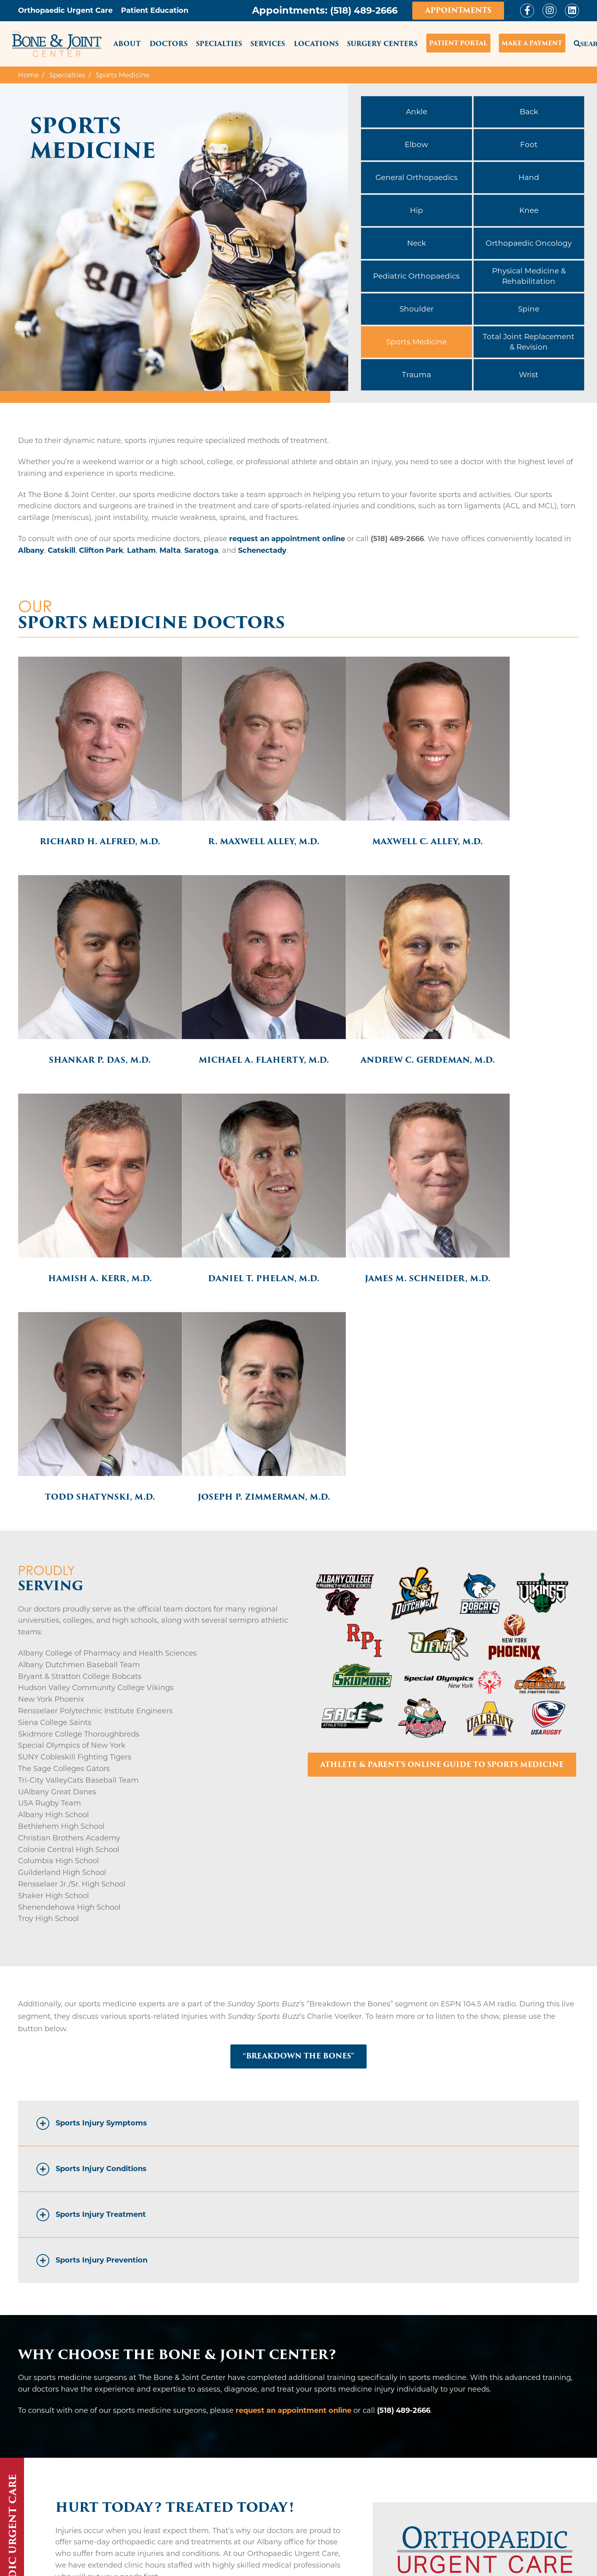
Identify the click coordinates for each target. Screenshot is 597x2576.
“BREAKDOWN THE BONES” (299, 1786)
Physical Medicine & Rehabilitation (529, 276)
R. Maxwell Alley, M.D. (228, 817)
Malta (170, 550)
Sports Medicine (416, 341)
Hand (528, 177)
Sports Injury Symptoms (101, 1853)
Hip (416, 210)
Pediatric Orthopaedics (416, 276)
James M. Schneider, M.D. (88, 1217)
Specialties (219, 43)
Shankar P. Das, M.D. (509, 817)
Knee (529, 210)
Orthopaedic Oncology (529, 243)
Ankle (416, 111)
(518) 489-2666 (361, 10)
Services (267, 43)
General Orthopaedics (416, 177)
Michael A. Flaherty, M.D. (88, 1017)
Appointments (458, 10)
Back (529, 111)
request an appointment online (287, 538)
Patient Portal (458, 43)
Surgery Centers (382, 43)
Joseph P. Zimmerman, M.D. (369, 1222)
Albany (31, 550)
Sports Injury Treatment (101, 1944)
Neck (416, 243)
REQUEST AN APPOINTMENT (513, 2501)
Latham (141, 550)
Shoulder (416, 308)
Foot (529, 144)
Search (576, 42)
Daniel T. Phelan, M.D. (509, 1012)
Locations (316, 43)
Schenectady (262, 550)
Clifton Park (101, 550)
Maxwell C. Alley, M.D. (368, 817)
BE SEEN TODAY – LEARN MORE (131, 2334)
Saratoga (201, 550)
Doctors (168, 43)
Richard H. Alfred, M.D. (88, 817)
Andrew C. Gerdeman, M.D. (228, 1017)
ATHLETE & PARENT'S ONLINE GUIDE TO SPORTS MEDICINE (442, 1494)
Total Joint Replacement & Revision (529, 342)
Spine (528, 308)
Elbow (416, 144)
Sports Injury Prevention (101, 1990)
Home (28, 75)
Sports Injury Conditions (101, 1899)
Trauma (416, 374)
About (127, 43)
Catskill (61, 550)
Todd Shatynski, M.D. (228, 1217)
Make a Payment (532, 43)
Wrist (529, 374)
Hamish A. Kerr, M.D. (369, 1012)
